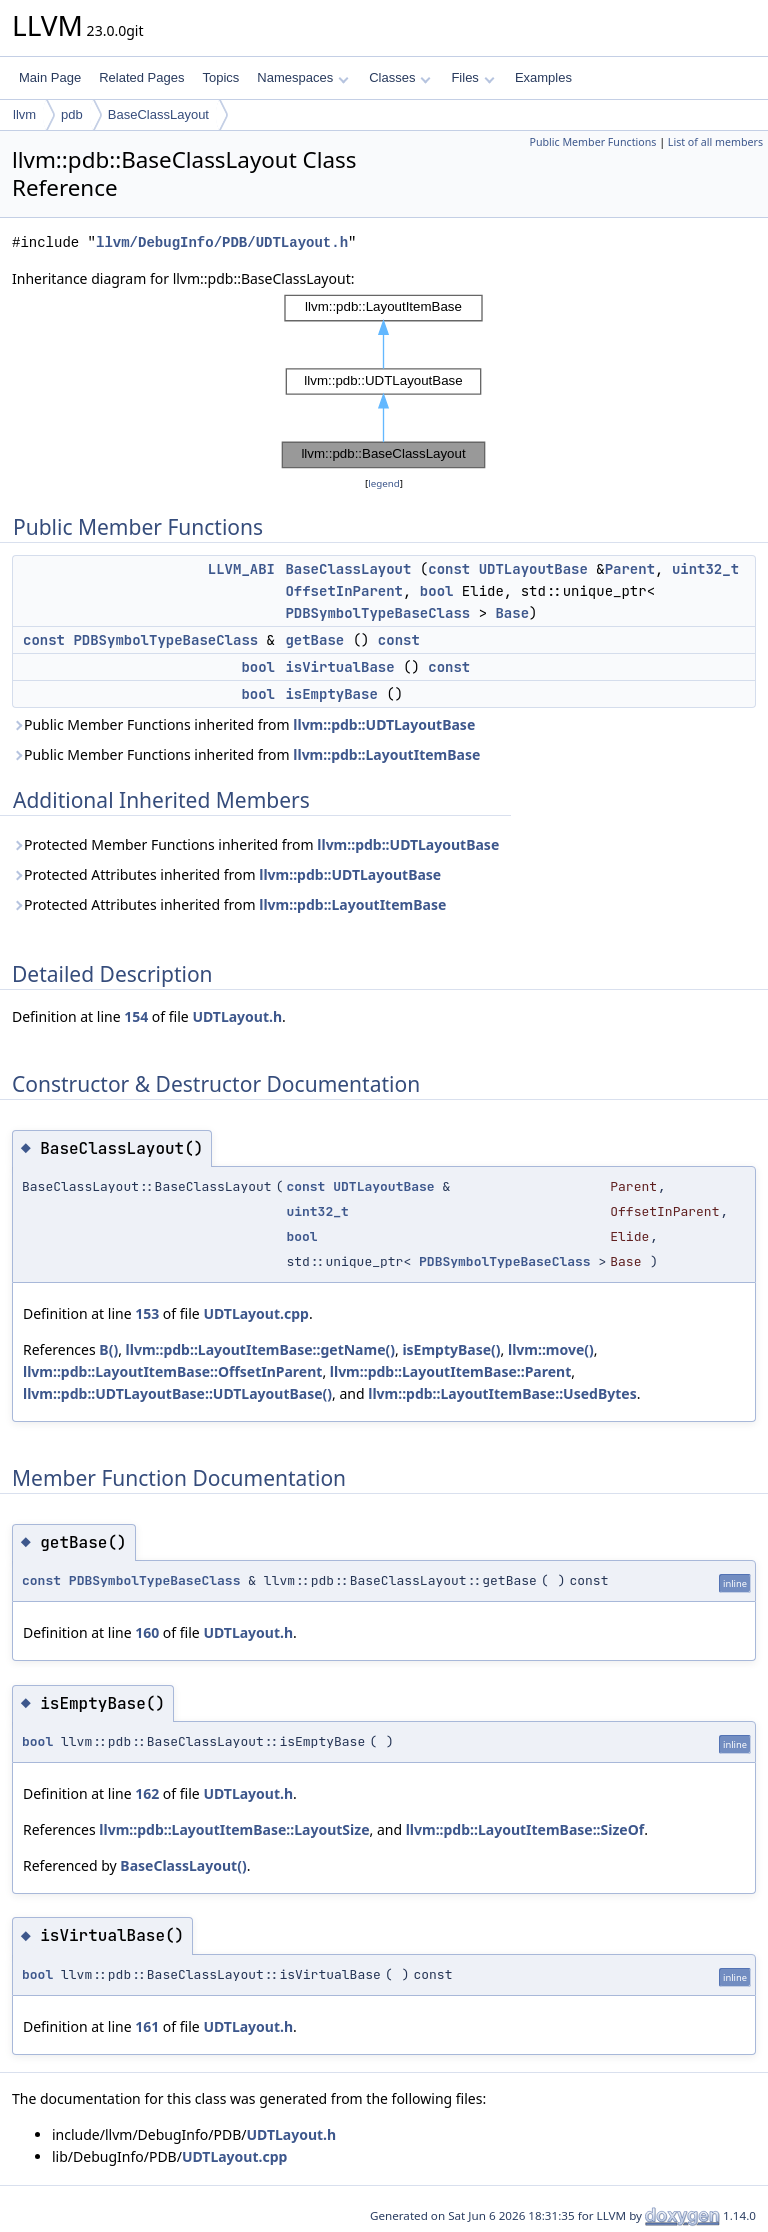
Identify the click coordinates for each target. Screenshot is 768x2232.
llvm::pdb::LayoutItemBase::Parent (450, 1371)
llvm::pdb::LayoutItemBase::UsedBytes (502, 1393)
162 (147, 1793)
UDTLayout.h (237, 1016)
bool (437, 591)
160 (147, 1632)
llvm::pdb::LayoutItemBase (386, 754)
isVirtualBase (339, 667)
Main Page (50, 77)
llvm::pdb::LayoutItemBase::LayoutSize (234, 1829)
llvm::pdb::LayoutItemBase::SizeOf (525, 1829)
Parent (630, 569)
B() (108, 1349)
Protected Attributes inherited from (226, 874)
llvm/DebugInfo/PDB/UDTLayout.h (222, 242)
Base (512, 613)
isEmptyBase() (451, 1349)
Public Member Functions (592, 142)
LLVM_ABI (241, 569)
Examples (543, 77)
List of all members (715, 142)
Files (472, 77)
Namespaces (302, 77)
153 (147, 1313)
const (449, 569)
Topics (220, 77)
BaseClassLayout (158, 114)
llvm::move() (551, 1349)
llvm (24, 114)
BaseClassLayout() (183, 1865)
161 (147, 2026)
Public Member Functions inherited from (243, 724)
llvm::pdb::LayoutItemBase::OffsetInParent (172, 1371)
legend (384, 483)
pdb (72, 114)
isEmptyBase (331, 694)
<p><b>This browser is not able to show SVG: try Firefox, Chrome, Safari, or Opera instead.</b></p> (384, 381)
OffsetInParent (344, 591)
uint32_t (705, 569)
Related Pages (141, 77)
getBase (314, 640)
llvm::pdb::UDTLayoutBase (384, 724)
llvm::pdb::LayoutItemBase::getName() (260, 1349)
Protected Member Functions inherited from (255, 844)
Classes (400, 77)
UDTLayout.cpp (255, 1313)
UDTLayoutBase (533, 569)
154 (136, 1016)
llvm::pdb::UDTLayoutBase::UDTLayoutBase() (177, 1393)
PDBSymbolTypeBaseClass (377, 613)
